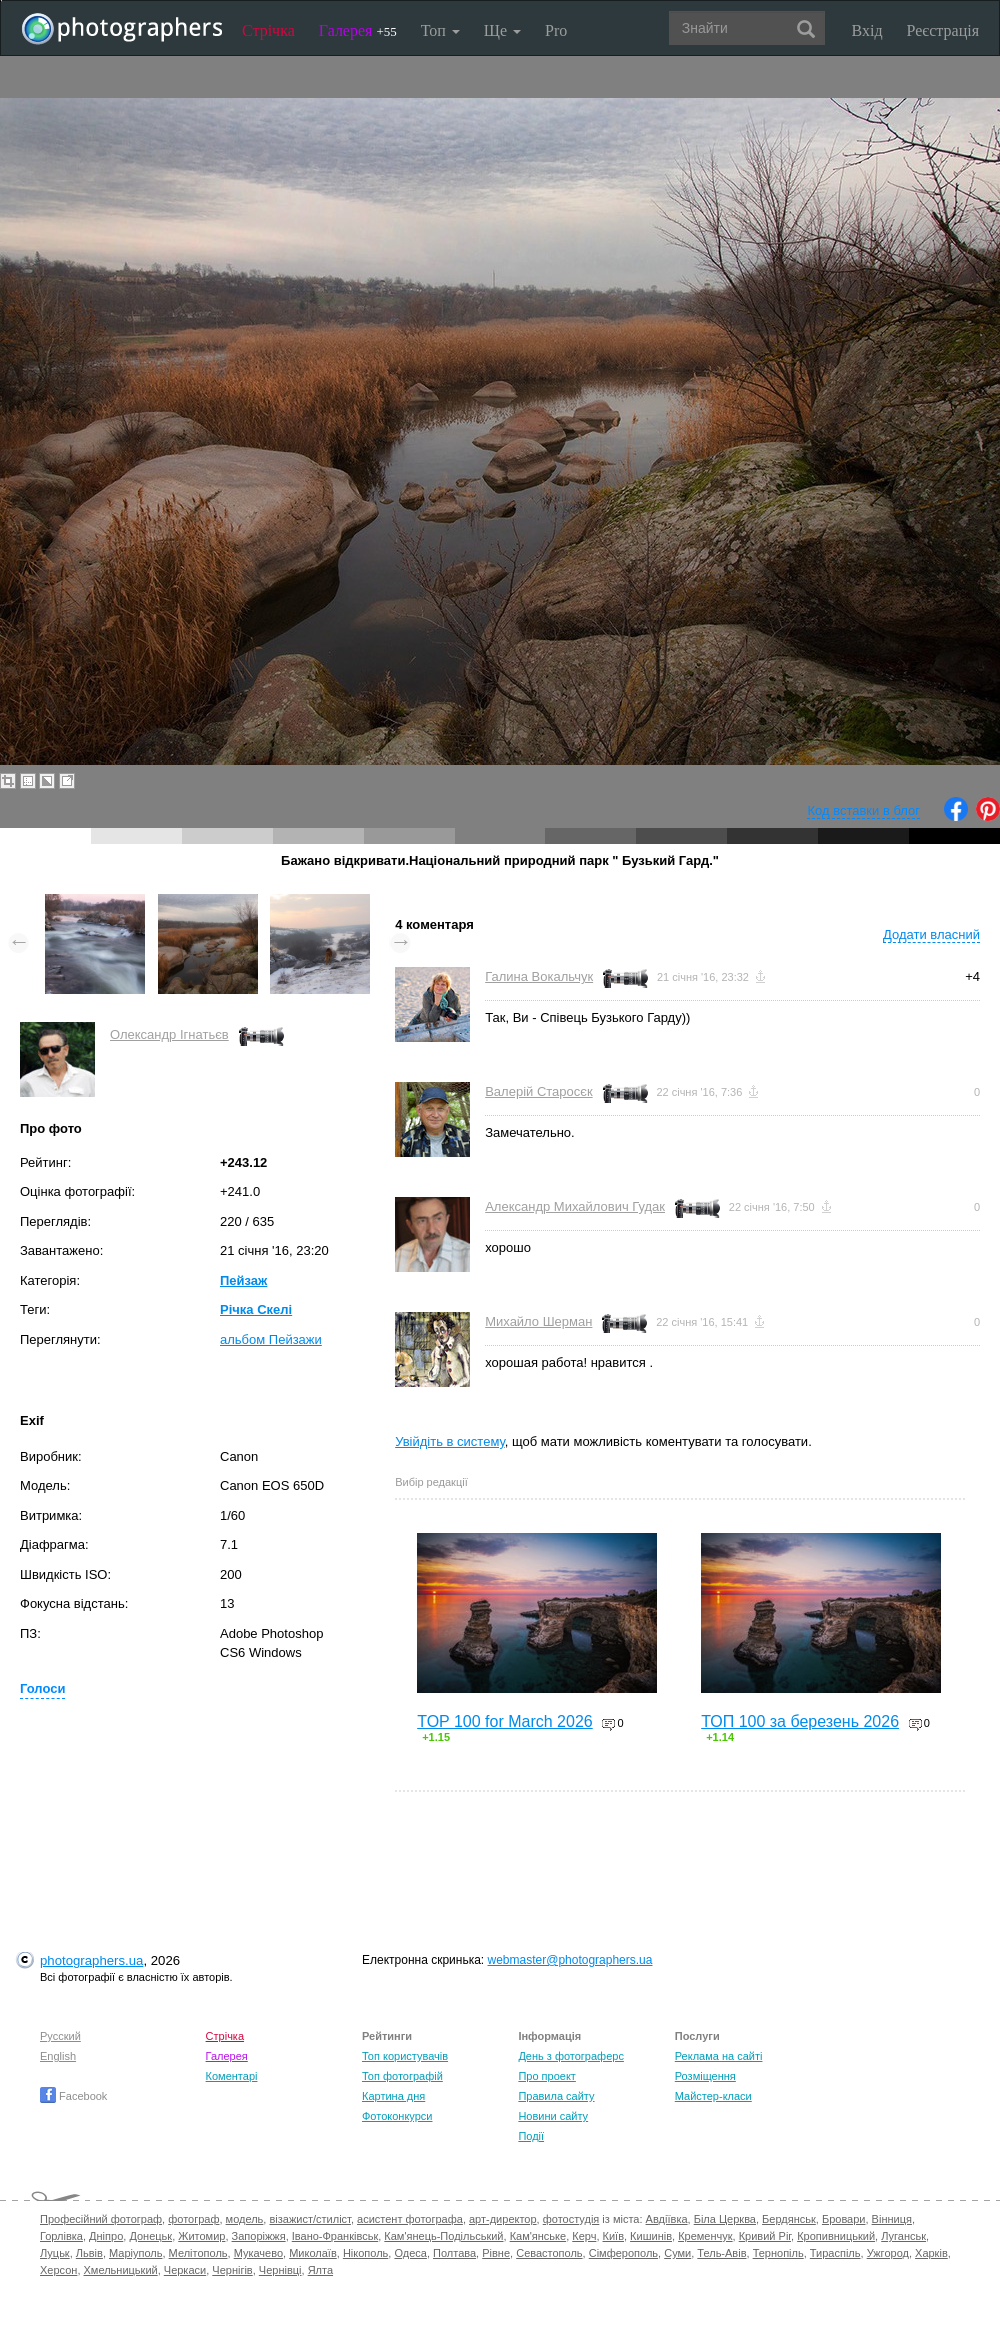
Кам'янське (538, 2236)
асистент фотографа (410, 2219)
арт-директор (503, 2219)
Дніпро (106, 2236)
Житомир (201, 2236)
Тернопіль (778, 2253)
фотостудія (571, 2219)
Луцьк (55, 2253)
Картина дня (393, 2096)
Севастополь (549, 2253)
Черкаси (185, 2270)
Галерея (358, 30)
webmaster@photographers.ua (570, 1960)
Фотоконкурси (397, 2116)
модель (245, 2219)
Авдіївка (667, 2219)
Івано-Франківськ (335, 2236)
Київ (613, 2236)
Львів (89, 2253)
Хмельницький (121, 2270)
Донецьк (150, 2236)
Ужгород (888, 2253)
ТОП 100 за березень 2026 (800, 1721)
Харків (931, 2253)
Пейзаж (243, 1280)
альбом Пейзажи (271, 1339)
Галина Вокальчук (539, 976)
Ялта (320, 2270)
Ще (502, 30)
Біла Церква (725, 2219)
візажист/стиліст (309, 2219)
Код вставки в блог (863, 810)
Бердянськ (789, 2219)
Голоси (42, 1688)
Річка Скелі (256, 1309)
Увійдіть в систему (450, 1441)
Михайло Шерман (538, 1321)
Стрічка (268, 30)
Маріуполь (135, 2253)
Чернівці (280, 2270)
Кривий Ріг (765, 2236)
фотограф (193, 2219)
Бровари (844, 2219)
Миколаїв (313, 2253)
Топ (440, 30)
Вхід (867, 30)
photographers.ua (91, 1960)
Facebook (73, 2096)
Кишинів (651, 2236)
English (58, 2056)
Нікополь (365, 2253)
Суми (677, 2253)
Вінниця (892, 2219)
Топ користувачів (405, 2056)
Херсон (58, 2270)
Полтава (454, 2253)
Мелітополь (198, 2253)
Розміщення (705, 2076)
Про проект (546, 2076)
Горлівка (61, 2236)
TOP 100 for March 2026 (505, 1721)
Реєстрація (943, 30)
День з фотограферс (571, 2056)
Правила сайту (556, 2096)
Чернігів (232, 2270)
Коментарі (232, 2076)
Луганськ (903, 2236)
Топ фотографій (402, 2076)
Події (531, 2136)
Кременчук (705, 2236)
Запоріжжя (259, 2236)
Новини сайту (553, 2116)
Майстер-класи (713, 2096)
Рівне (496, 2253)
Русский (60, 2036)
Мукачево (258, 2253)
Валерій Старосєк (538, 1091)
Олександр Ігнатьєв (169, 1034)
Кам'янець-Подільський (443, 2236)
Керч (584, 2236)
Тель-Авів (721, 2253)
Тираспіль (835, 2253)
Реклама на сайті (719, 2056)
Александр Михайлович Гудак (575, 1206)
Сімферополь (623, 2253)
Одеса (410, 2253)
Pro (556, 30)
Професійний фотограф (101, 2219)
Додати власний (931, 934)
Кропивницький (836, 2236)
